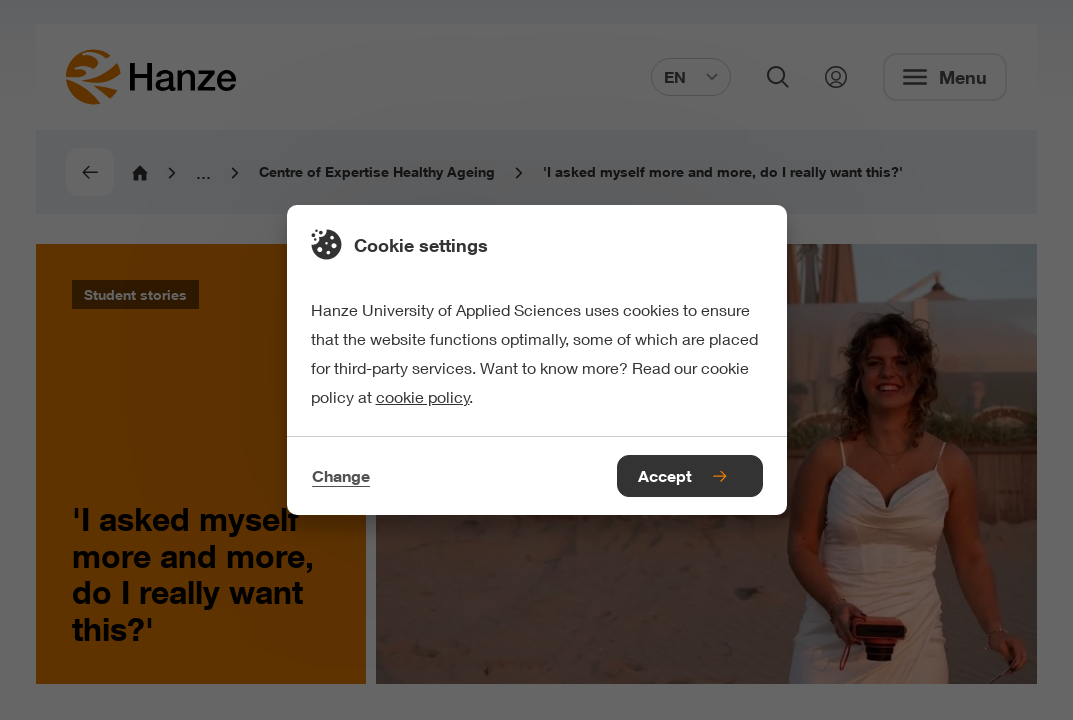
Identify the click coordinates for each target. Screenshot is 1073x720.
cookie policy (423, 396)
